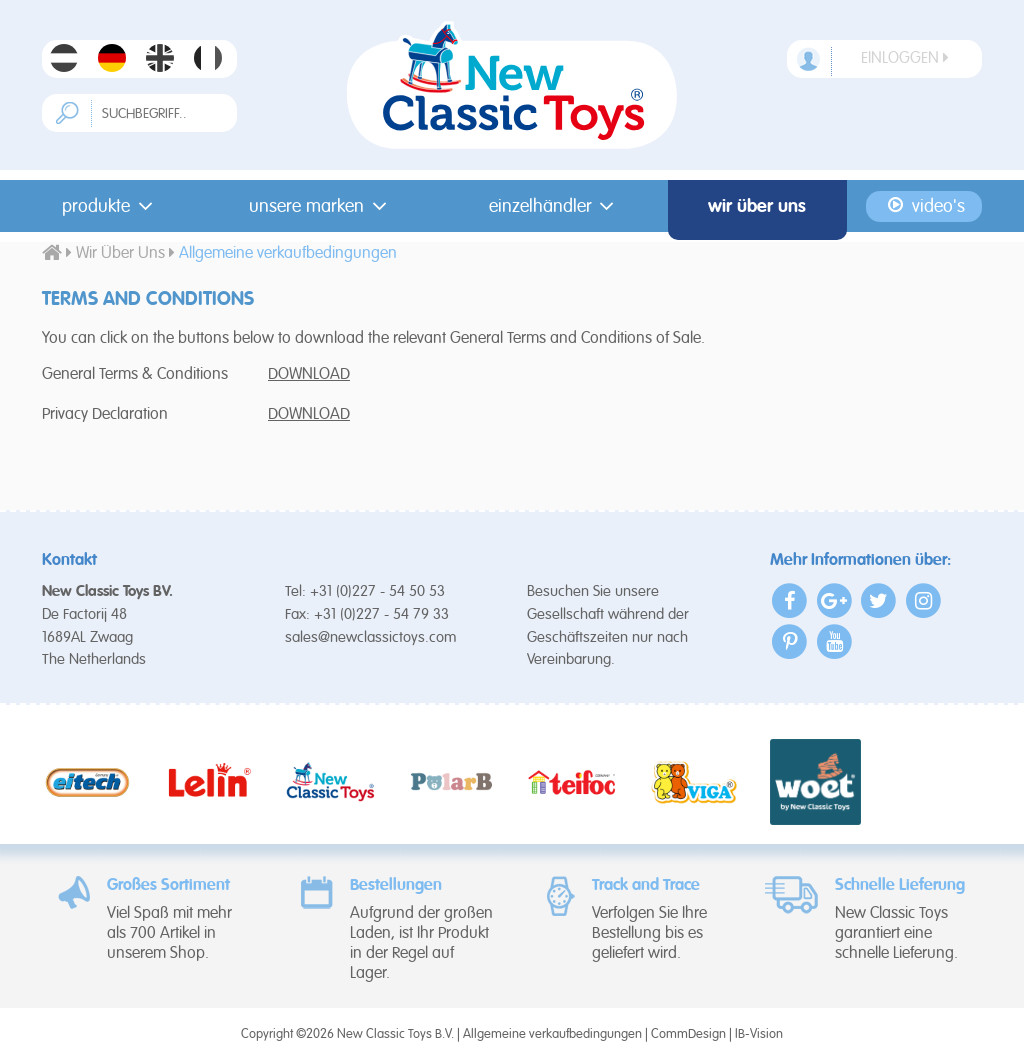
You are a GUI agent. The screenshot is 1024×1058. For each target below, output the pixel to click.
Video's (924, 206)
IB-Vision (759, 1034)
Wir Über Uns (757, 206)
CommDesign (688, 1034)
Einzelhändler (555, 206)
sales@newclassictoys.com (371, 637)
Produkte (111, 206)
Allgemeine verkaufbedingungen (552, 1034)
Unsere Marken (321, 206)
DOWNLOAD (309, 375)
